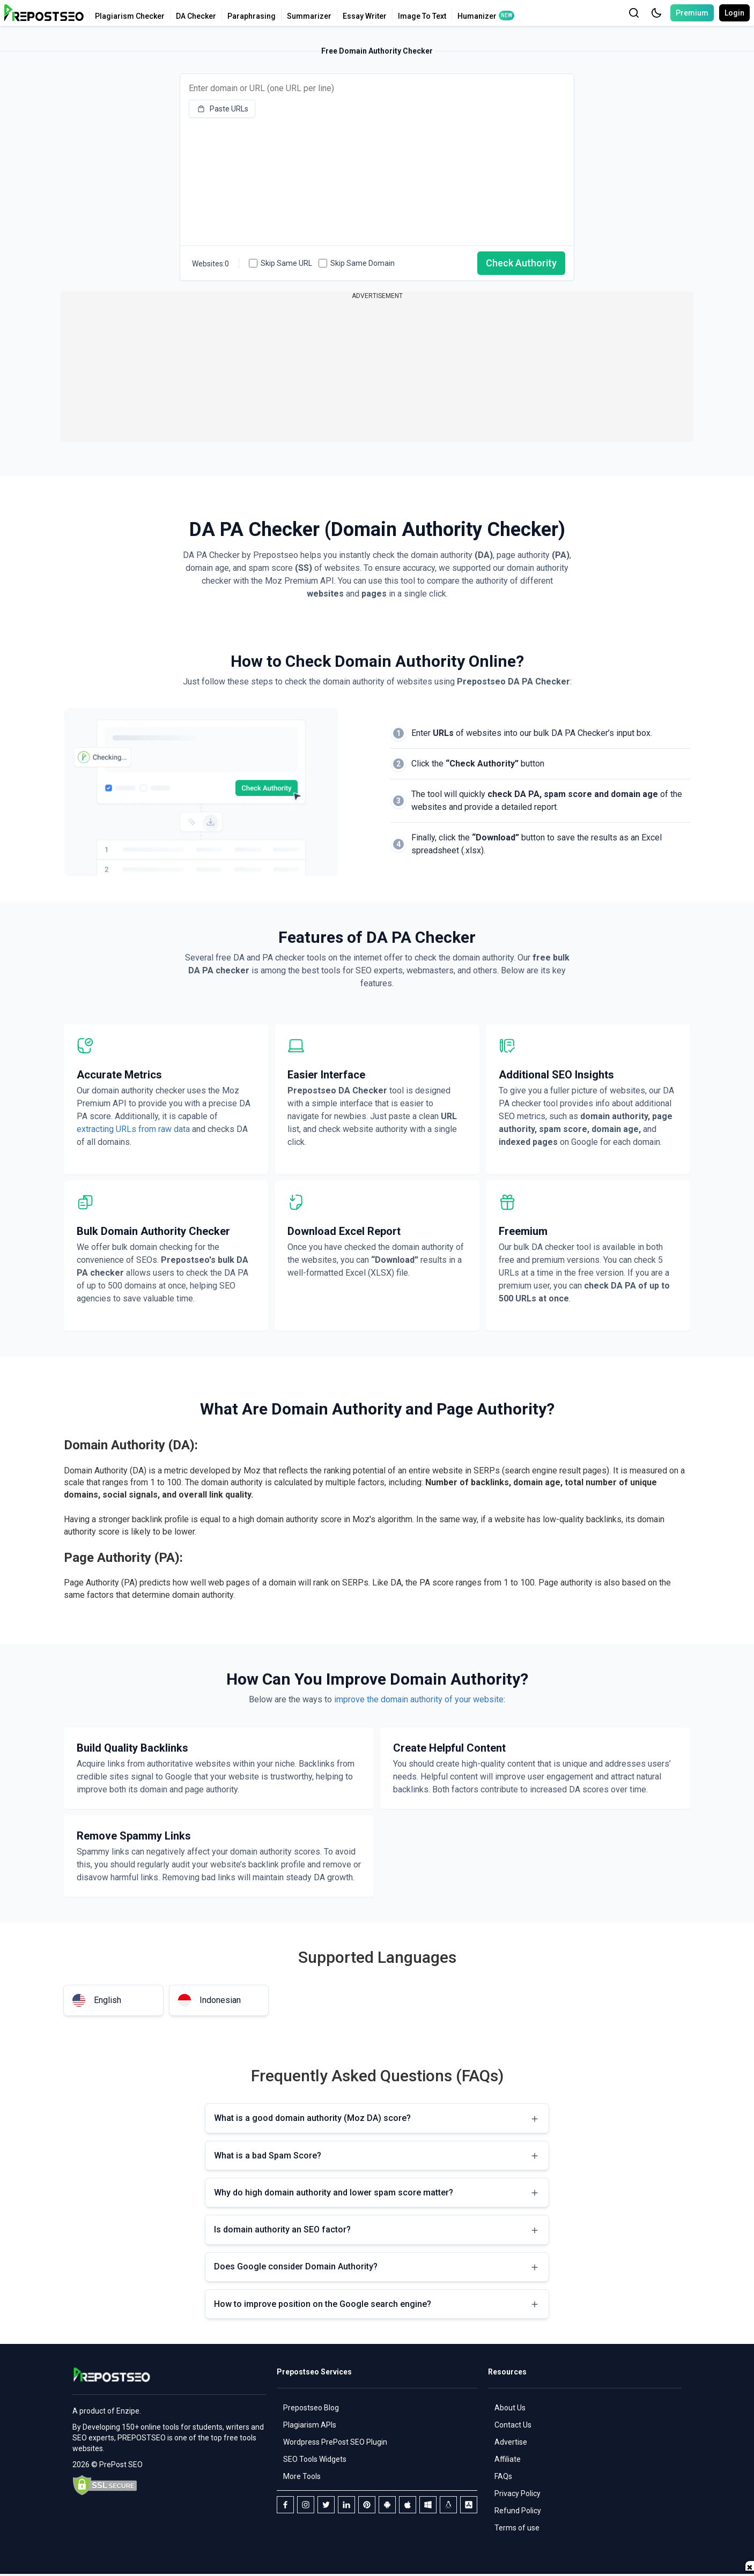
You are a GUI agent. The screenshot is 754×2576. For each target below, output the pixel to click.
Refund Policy (517, 2510)
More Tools (302, 2476)
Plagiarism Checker (130, 16)
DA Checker (196, 16)
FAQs (503, 2476)
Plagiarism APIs (309, 2425)
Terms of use (516, 2527)
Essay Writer (365, 16)
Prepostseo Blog (311, 2407)
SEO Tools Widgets (314, 2459)
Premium (692, 13)
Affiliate (507, 2459)
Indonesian (209, 2000)
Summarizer (309, 16)
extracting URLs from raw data (134, 1129)
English (96, 2000)
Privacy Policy (517, 2493)
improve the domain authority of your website (419, 1699)
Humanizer (477, 16)
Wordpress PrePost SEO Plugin (335, 2442)
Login (734, 13)
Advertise (510, 2442)
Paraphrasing (251, 16)
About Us (510, 2407)
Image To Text (422, 16)
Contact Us (512, 2425)
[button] (656, 12)
